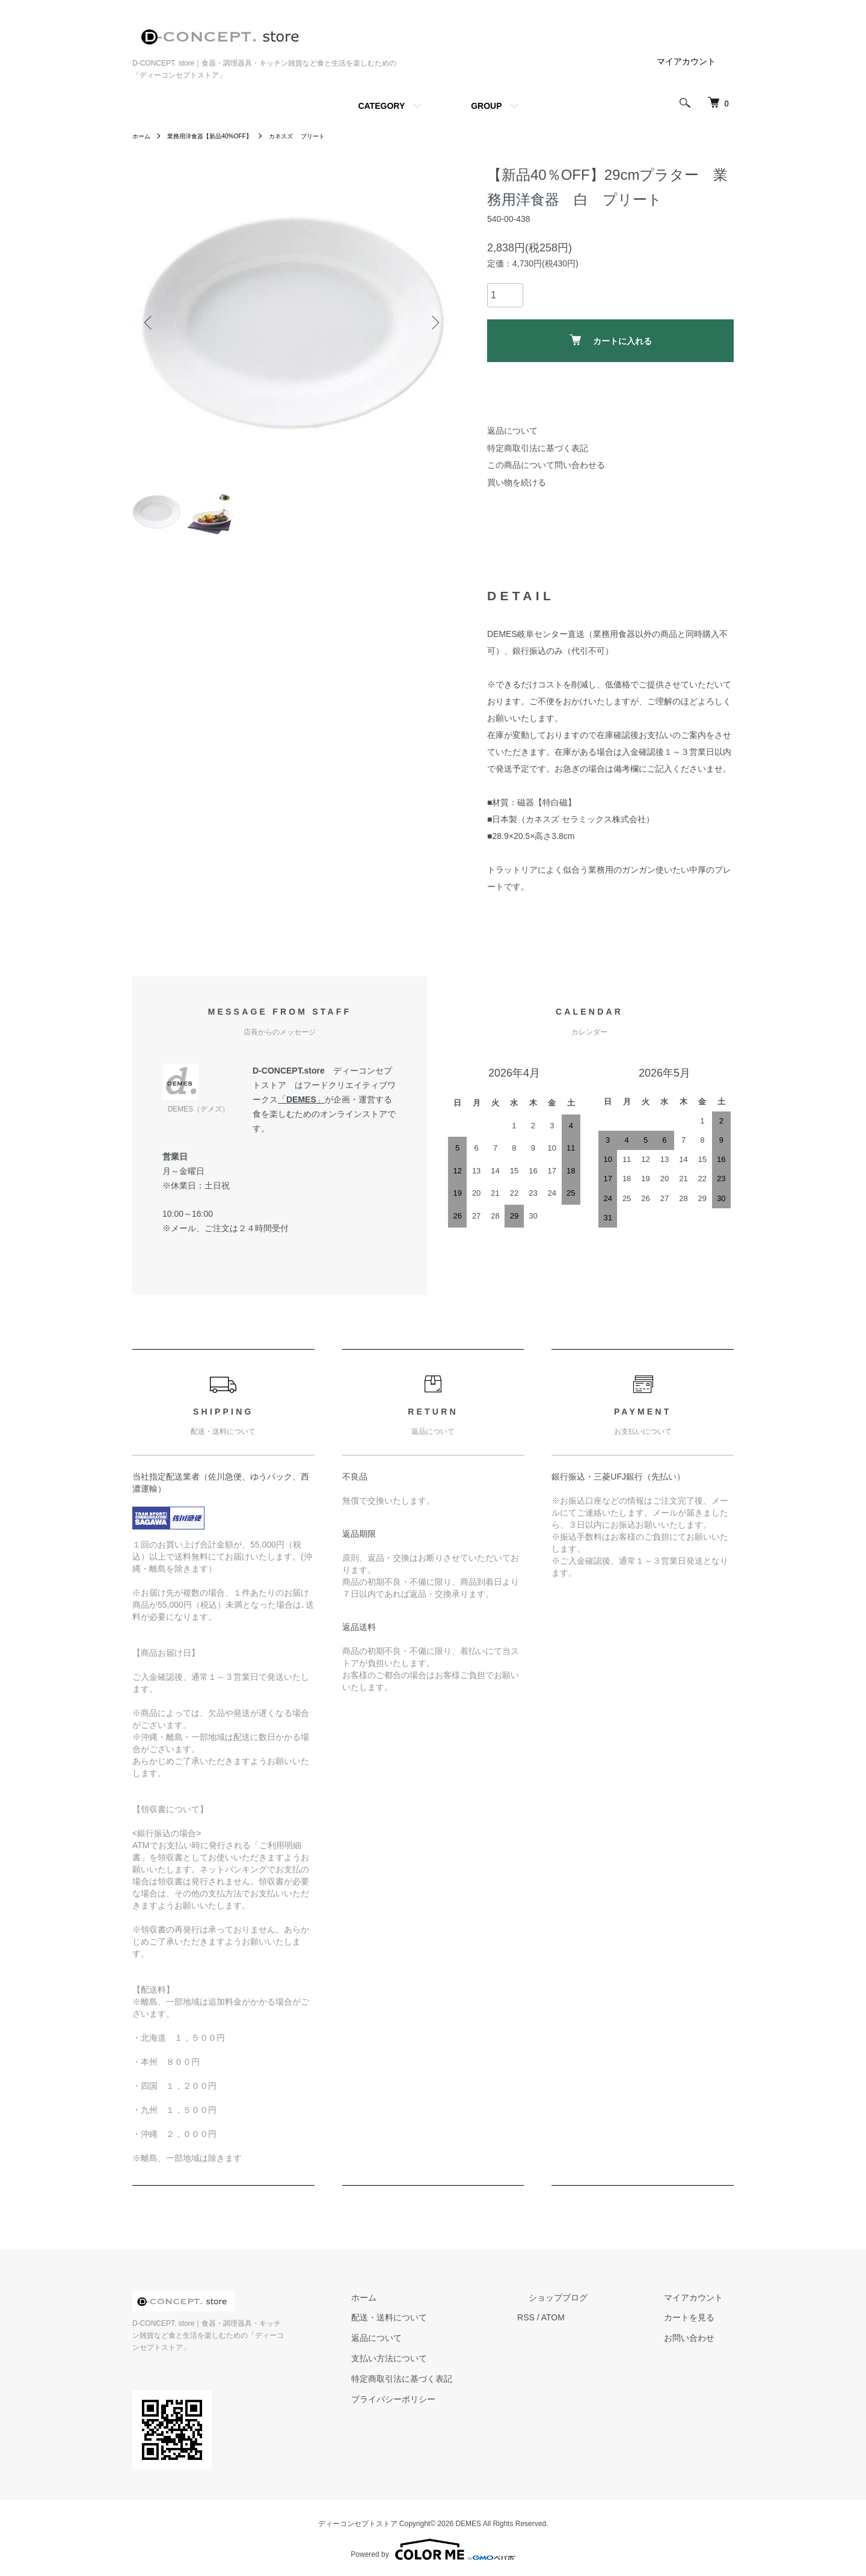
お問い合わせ (700, 2347)
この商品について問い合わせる (546, 465)
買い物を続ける (516, 482)
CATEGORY (381, 106)
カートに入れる (611, 340)
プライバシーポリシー (449, 2409)
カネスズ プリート (322, 136)
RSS (570, 2327)
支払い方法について (444, 2368)
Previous (150, 322)
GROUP (486, 106)
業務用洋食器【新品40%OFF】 (221, 136)
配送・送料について (444, 2327)
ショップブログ (591, 2307)
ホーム (143, 136)
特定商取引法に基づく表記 (537, 448)
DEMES (301, 1109)
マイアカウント (686, 61)
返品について (512, 430)
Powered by (433, 2547)
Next (433, 322)
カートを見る (700, 2327)
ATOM (597, 2327)
